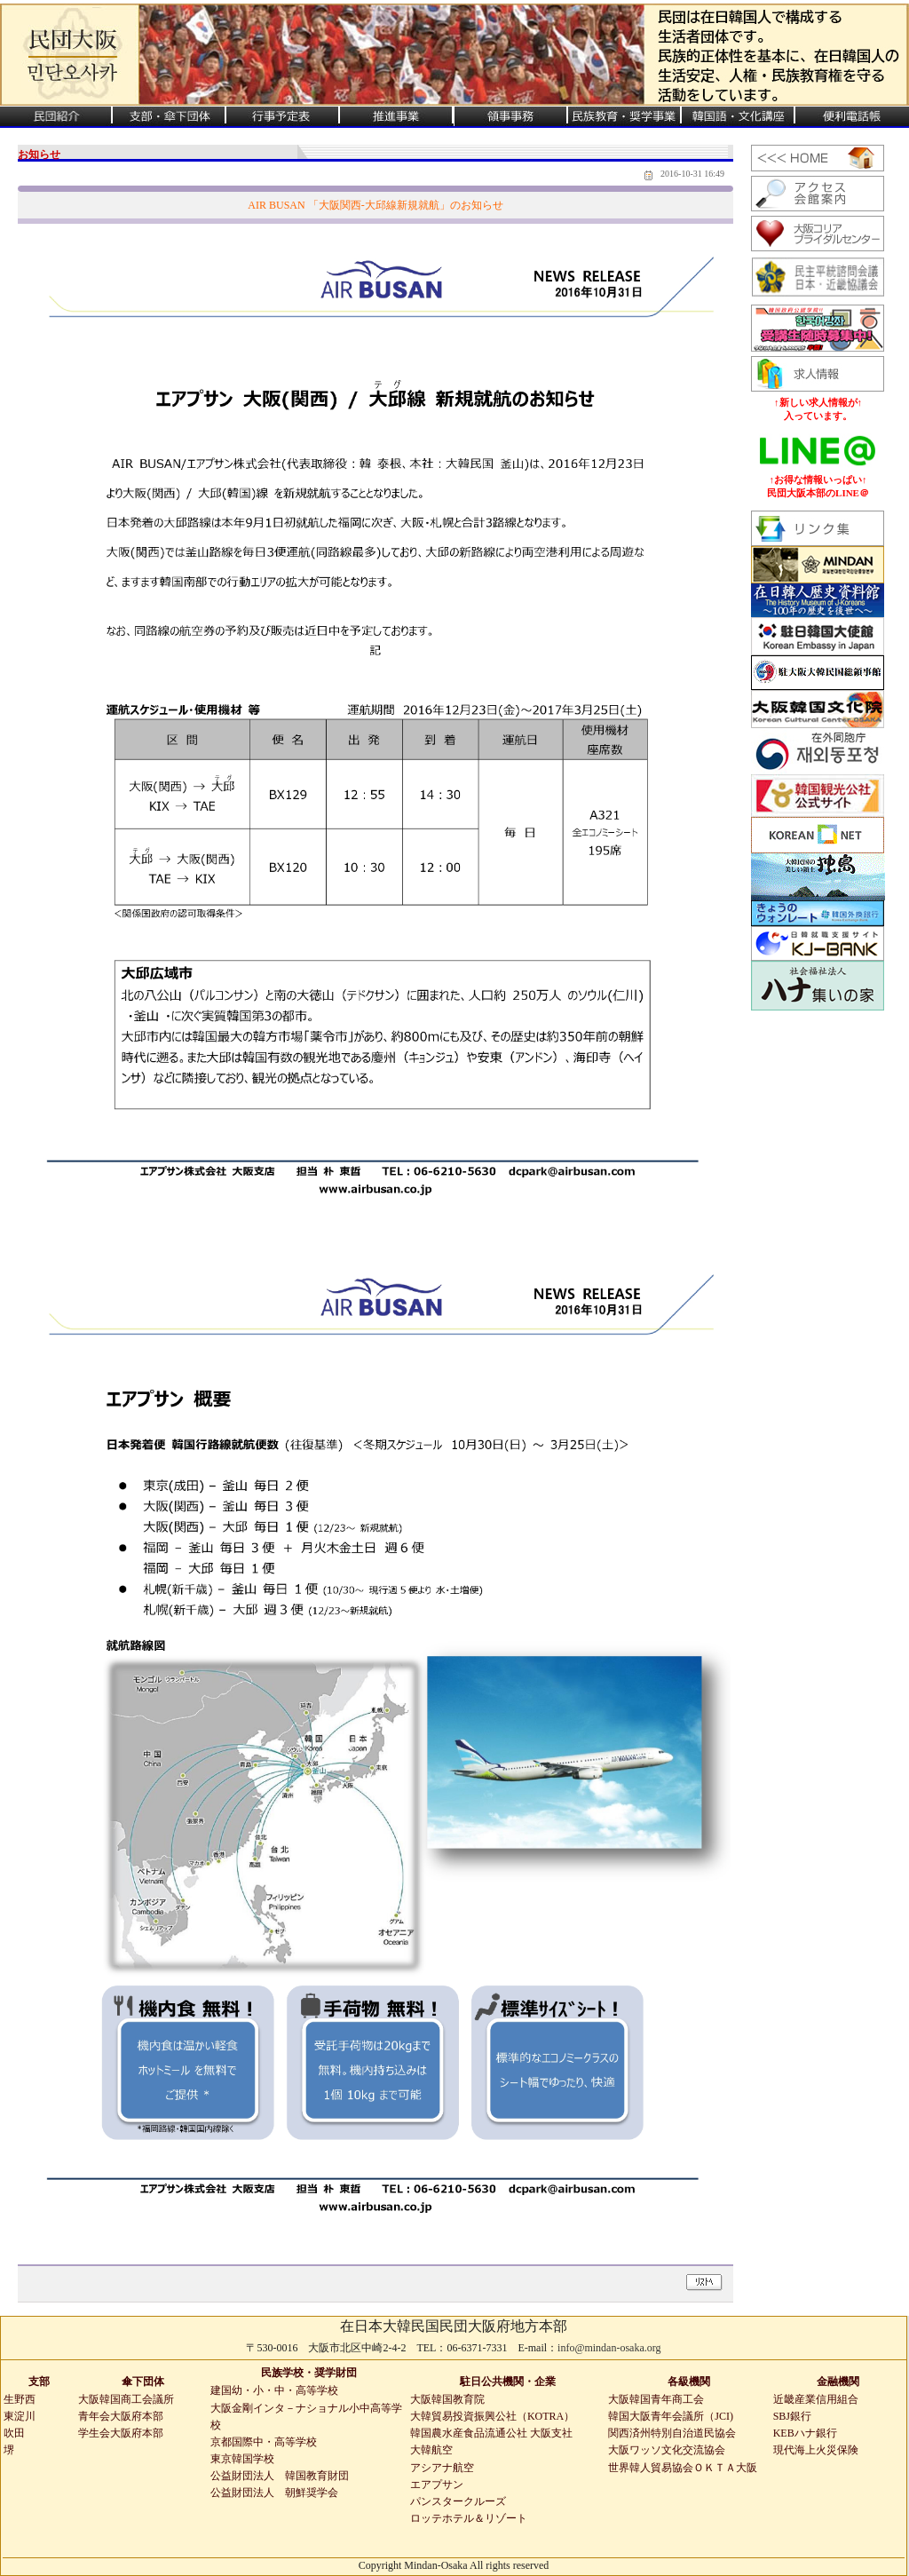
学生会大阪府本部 (120, 2433)
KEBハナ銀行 (805, 2433)
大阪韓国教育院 (447, 2399)
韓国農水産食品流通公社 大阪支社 (491, 2433)
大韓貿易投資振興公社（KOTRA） (492, 2416)
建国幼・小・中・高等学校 (274, 2390)
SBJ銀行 (792, 2416)
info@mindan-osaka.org (608, 2348)
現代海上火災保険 (815, 2450)
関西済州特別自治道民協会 (672, 2433)
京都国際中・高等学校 (263, 2442)
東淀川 (20, 2416)
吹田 (14, 2433)
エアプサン (436, 2484)
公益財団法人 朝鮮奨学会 (274, 2492)
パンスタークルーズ (458, 2501)
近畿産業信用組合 (815, 2399)
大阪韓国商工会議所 (126, 2399)
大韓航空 (431, 2450)
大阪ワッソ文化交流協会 (666, 2450)
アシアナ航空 (442, 2467)
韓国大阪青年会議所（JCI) (670, 2416)
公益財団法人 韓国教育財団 (279, 2475)
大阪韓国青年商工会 (656, 2399)
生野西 (20, 2399)
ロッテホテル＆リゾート (468, 2518)
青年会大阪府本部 (120, 2416)
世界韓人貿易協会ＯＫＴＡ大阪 (682, 2467)
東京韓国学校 (242, 2459)
